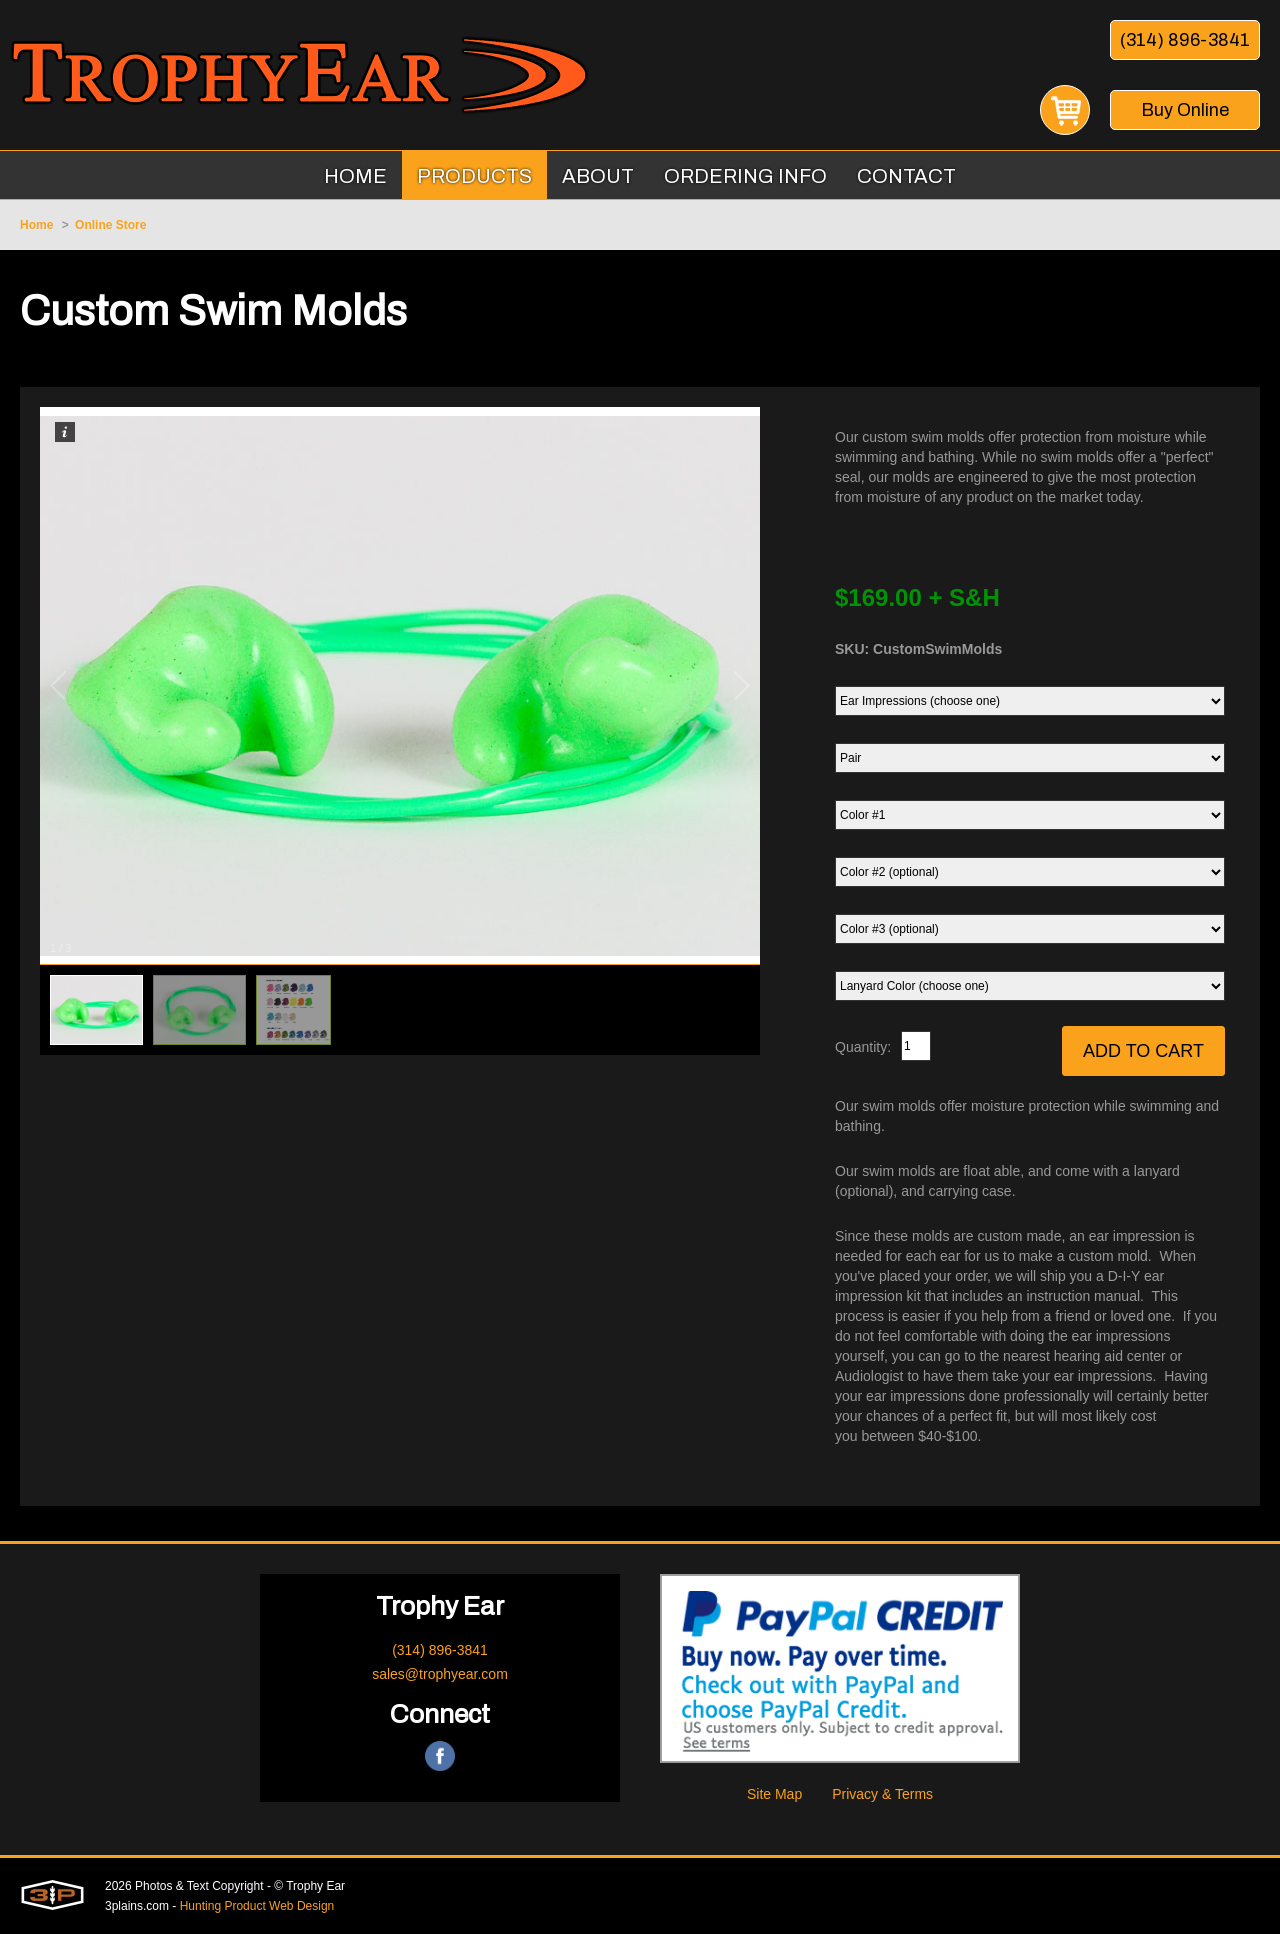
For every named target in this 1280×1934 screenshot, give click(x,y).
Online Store (110, 225)
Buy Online (1185, 110)
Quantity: (863, 1047)
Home (36, 225)
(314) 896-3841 (1185, 40)
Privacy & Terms (882, 1794)
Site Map (774, 1794)
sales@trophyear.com (440, 1674)
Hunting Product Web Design (257, 1906)
